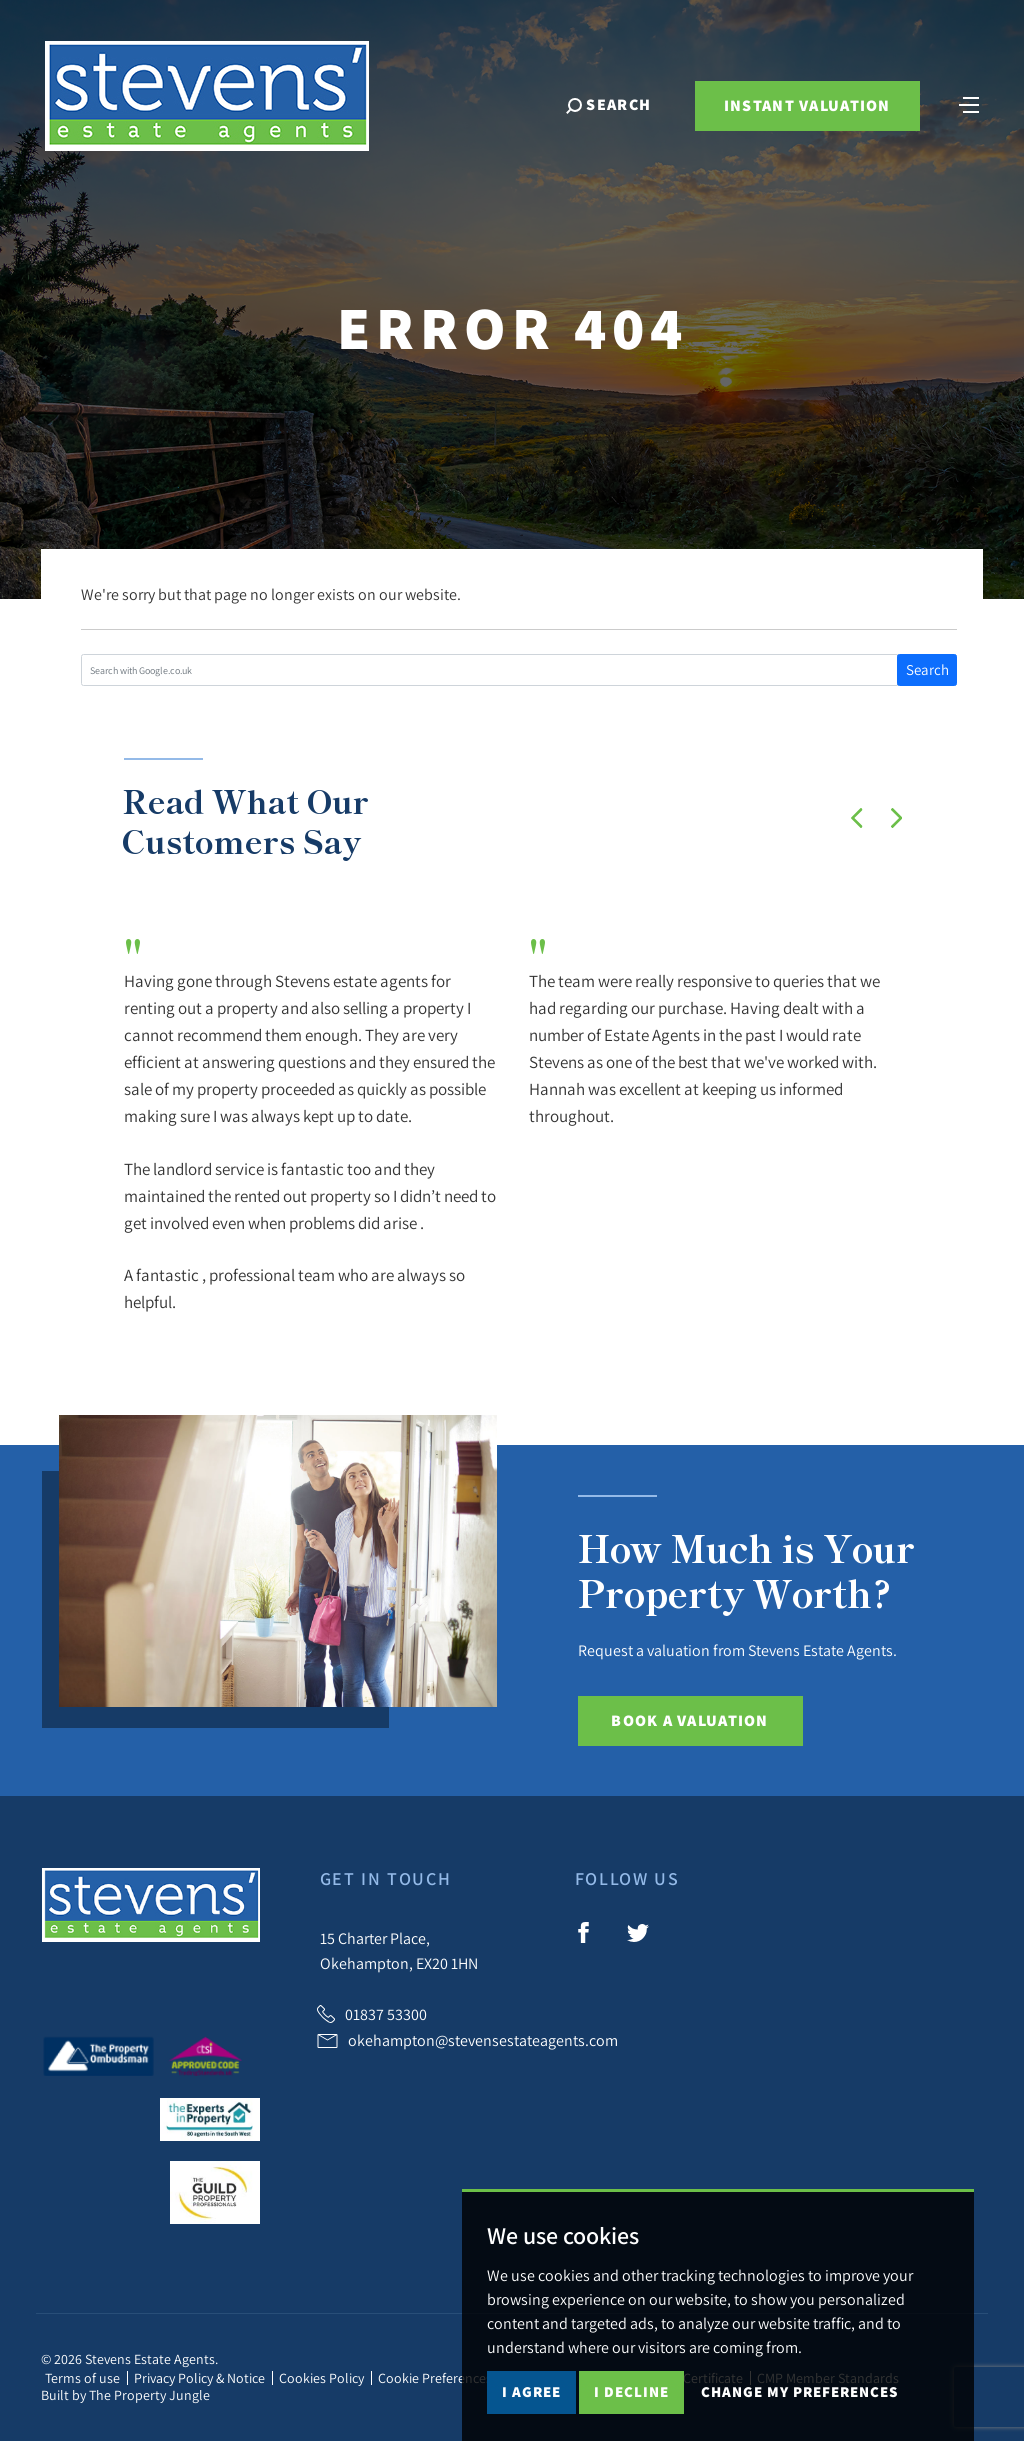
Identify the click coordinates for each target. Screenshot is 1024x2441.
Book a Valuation (689, 1720)
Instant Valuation (807, 105)
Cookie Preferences (435, 2378)
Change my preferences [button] (799, 2391)
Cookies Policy (321, 2378)
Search (927, 669)
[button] (857, 818)
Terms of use (82, 2378)
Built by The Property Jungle (125, 2395)
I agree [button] (531, 2391)
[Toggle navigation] (969, 103)
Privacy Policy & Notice (199, 2378)
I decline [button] (631, 2391)
